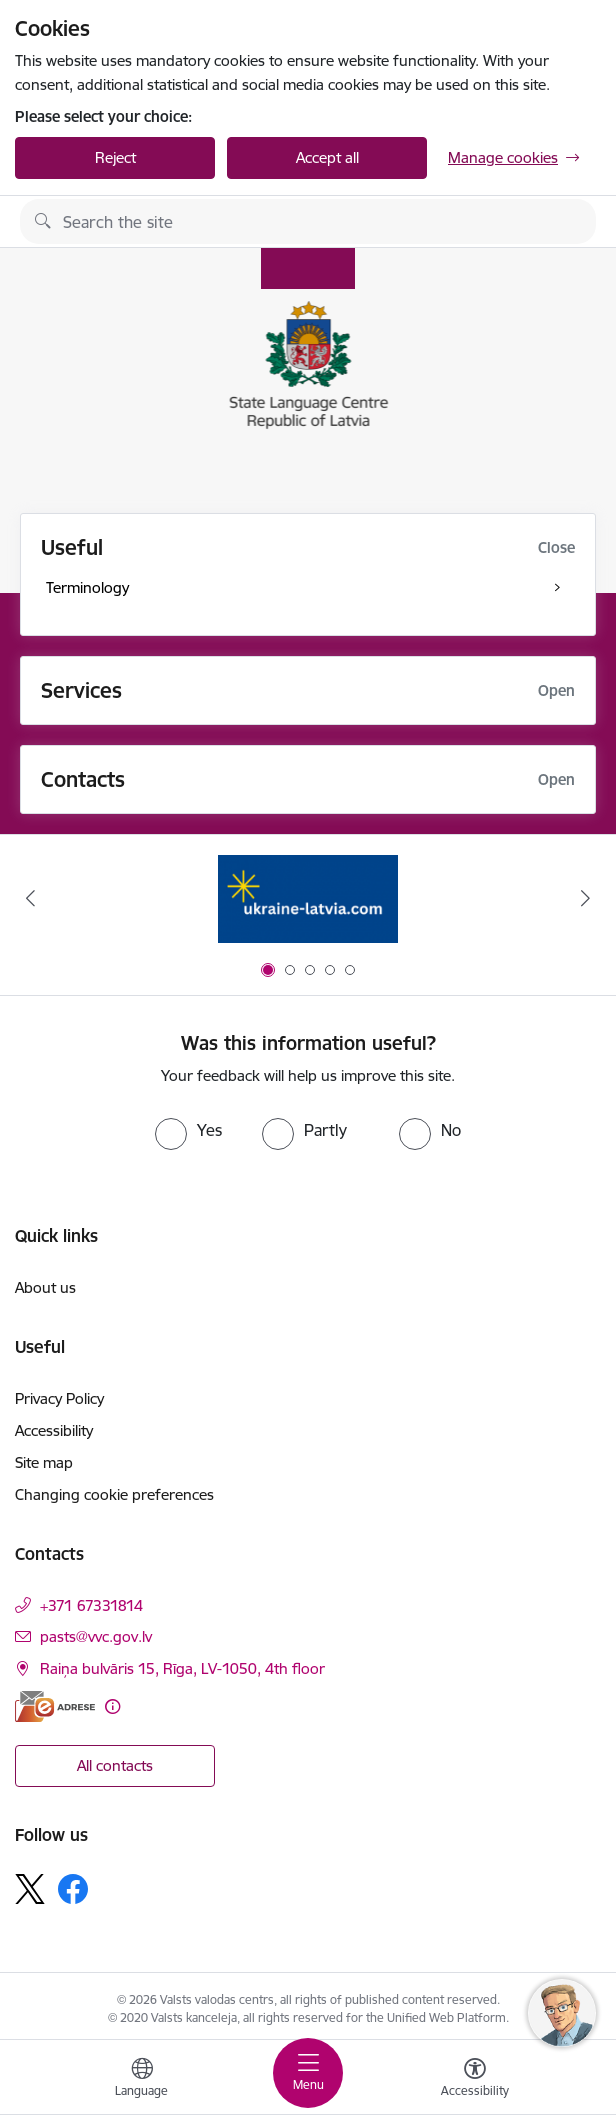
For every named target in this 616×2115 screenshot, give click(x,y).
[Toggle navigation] (308, 2073)
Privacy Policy (59, 1398)
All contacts (115, 1765)
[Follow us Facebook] (73, 1889)
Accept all (327, 157)
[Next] (585, 898)
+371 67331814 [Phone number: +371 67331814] (91, 1605)
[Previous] (31, 898)
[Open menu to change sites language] (142, 2080)
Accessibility (54, 1430)
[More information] (112, 1706)
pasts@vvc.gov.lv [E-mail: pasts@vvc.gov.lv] (96, 1636)
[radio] (188, 1130)
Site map (44, 1462)
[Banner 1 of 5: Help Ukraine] (308, 898)
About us (45, 1287)
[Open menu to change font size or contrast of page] (475, 2080)
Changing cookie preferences (114, 1494)
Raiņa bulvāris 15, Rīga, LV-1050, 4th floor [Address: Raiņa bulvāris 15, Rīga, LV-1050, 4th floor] (182, 1668)
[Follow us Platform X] (30, 1889)
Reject (115, 157)
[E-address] (55, 1706)
